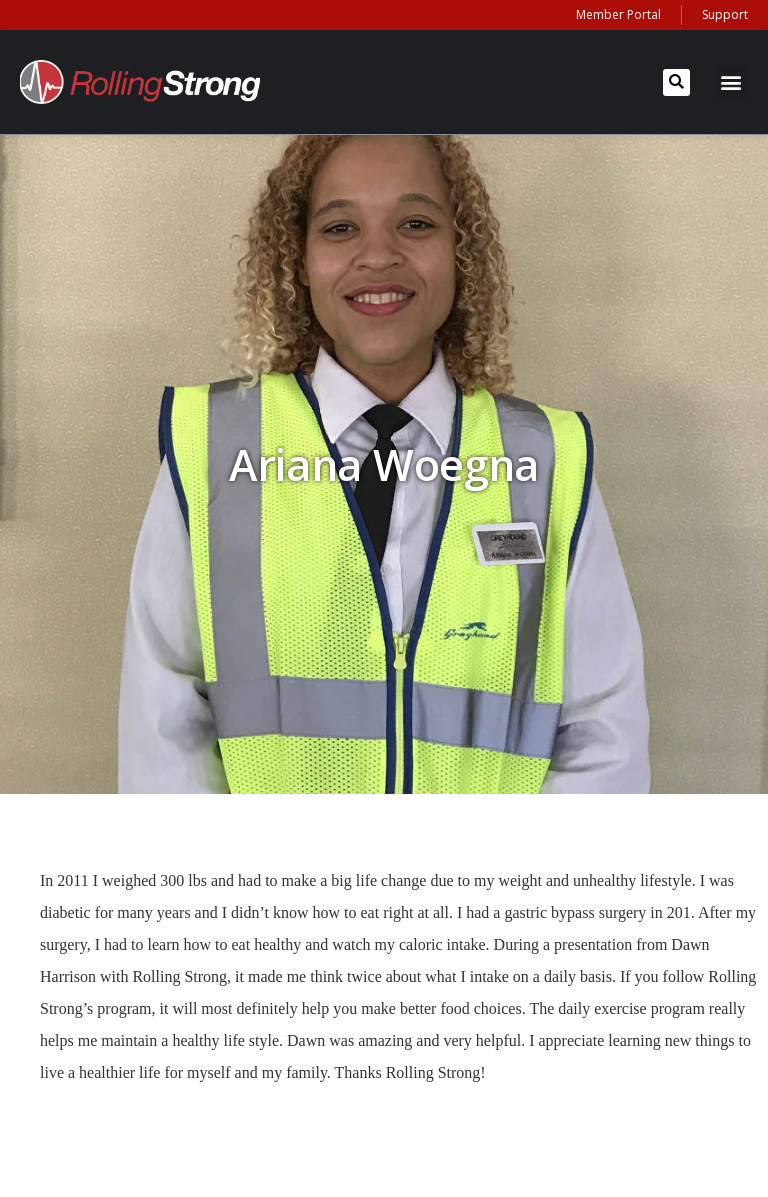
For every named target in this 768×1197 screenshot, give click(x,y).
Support (725, 14)
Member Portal (618, 14)
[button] (676, 82)
